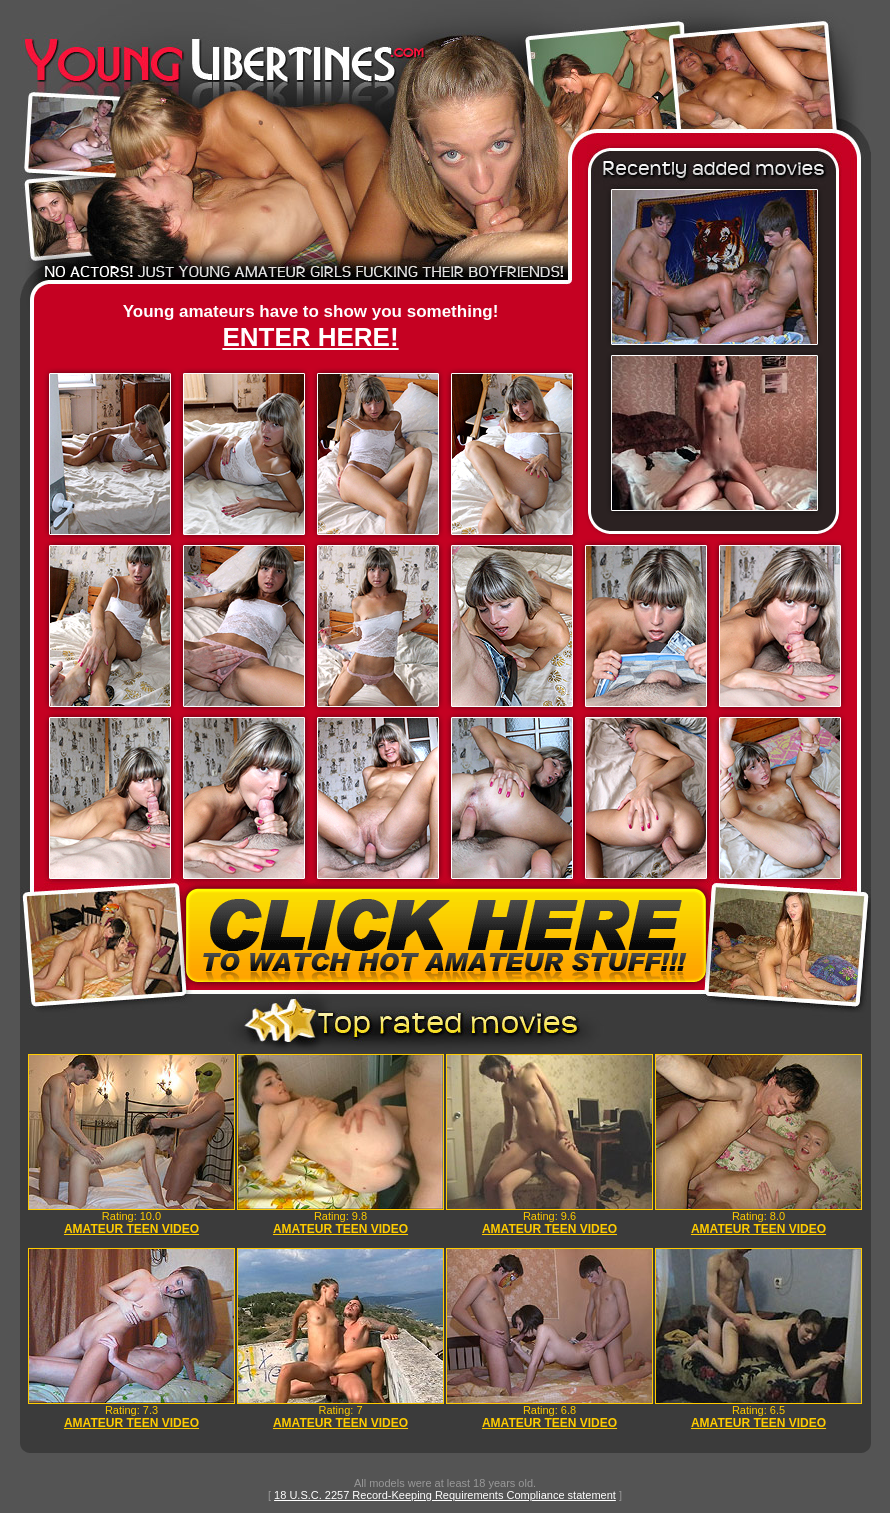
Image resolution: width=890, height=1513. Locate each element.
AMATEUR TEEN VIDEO (131, 1229)
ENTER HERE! (310, 337)
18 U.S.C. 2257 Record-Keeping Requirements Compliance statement (445, 1495)
